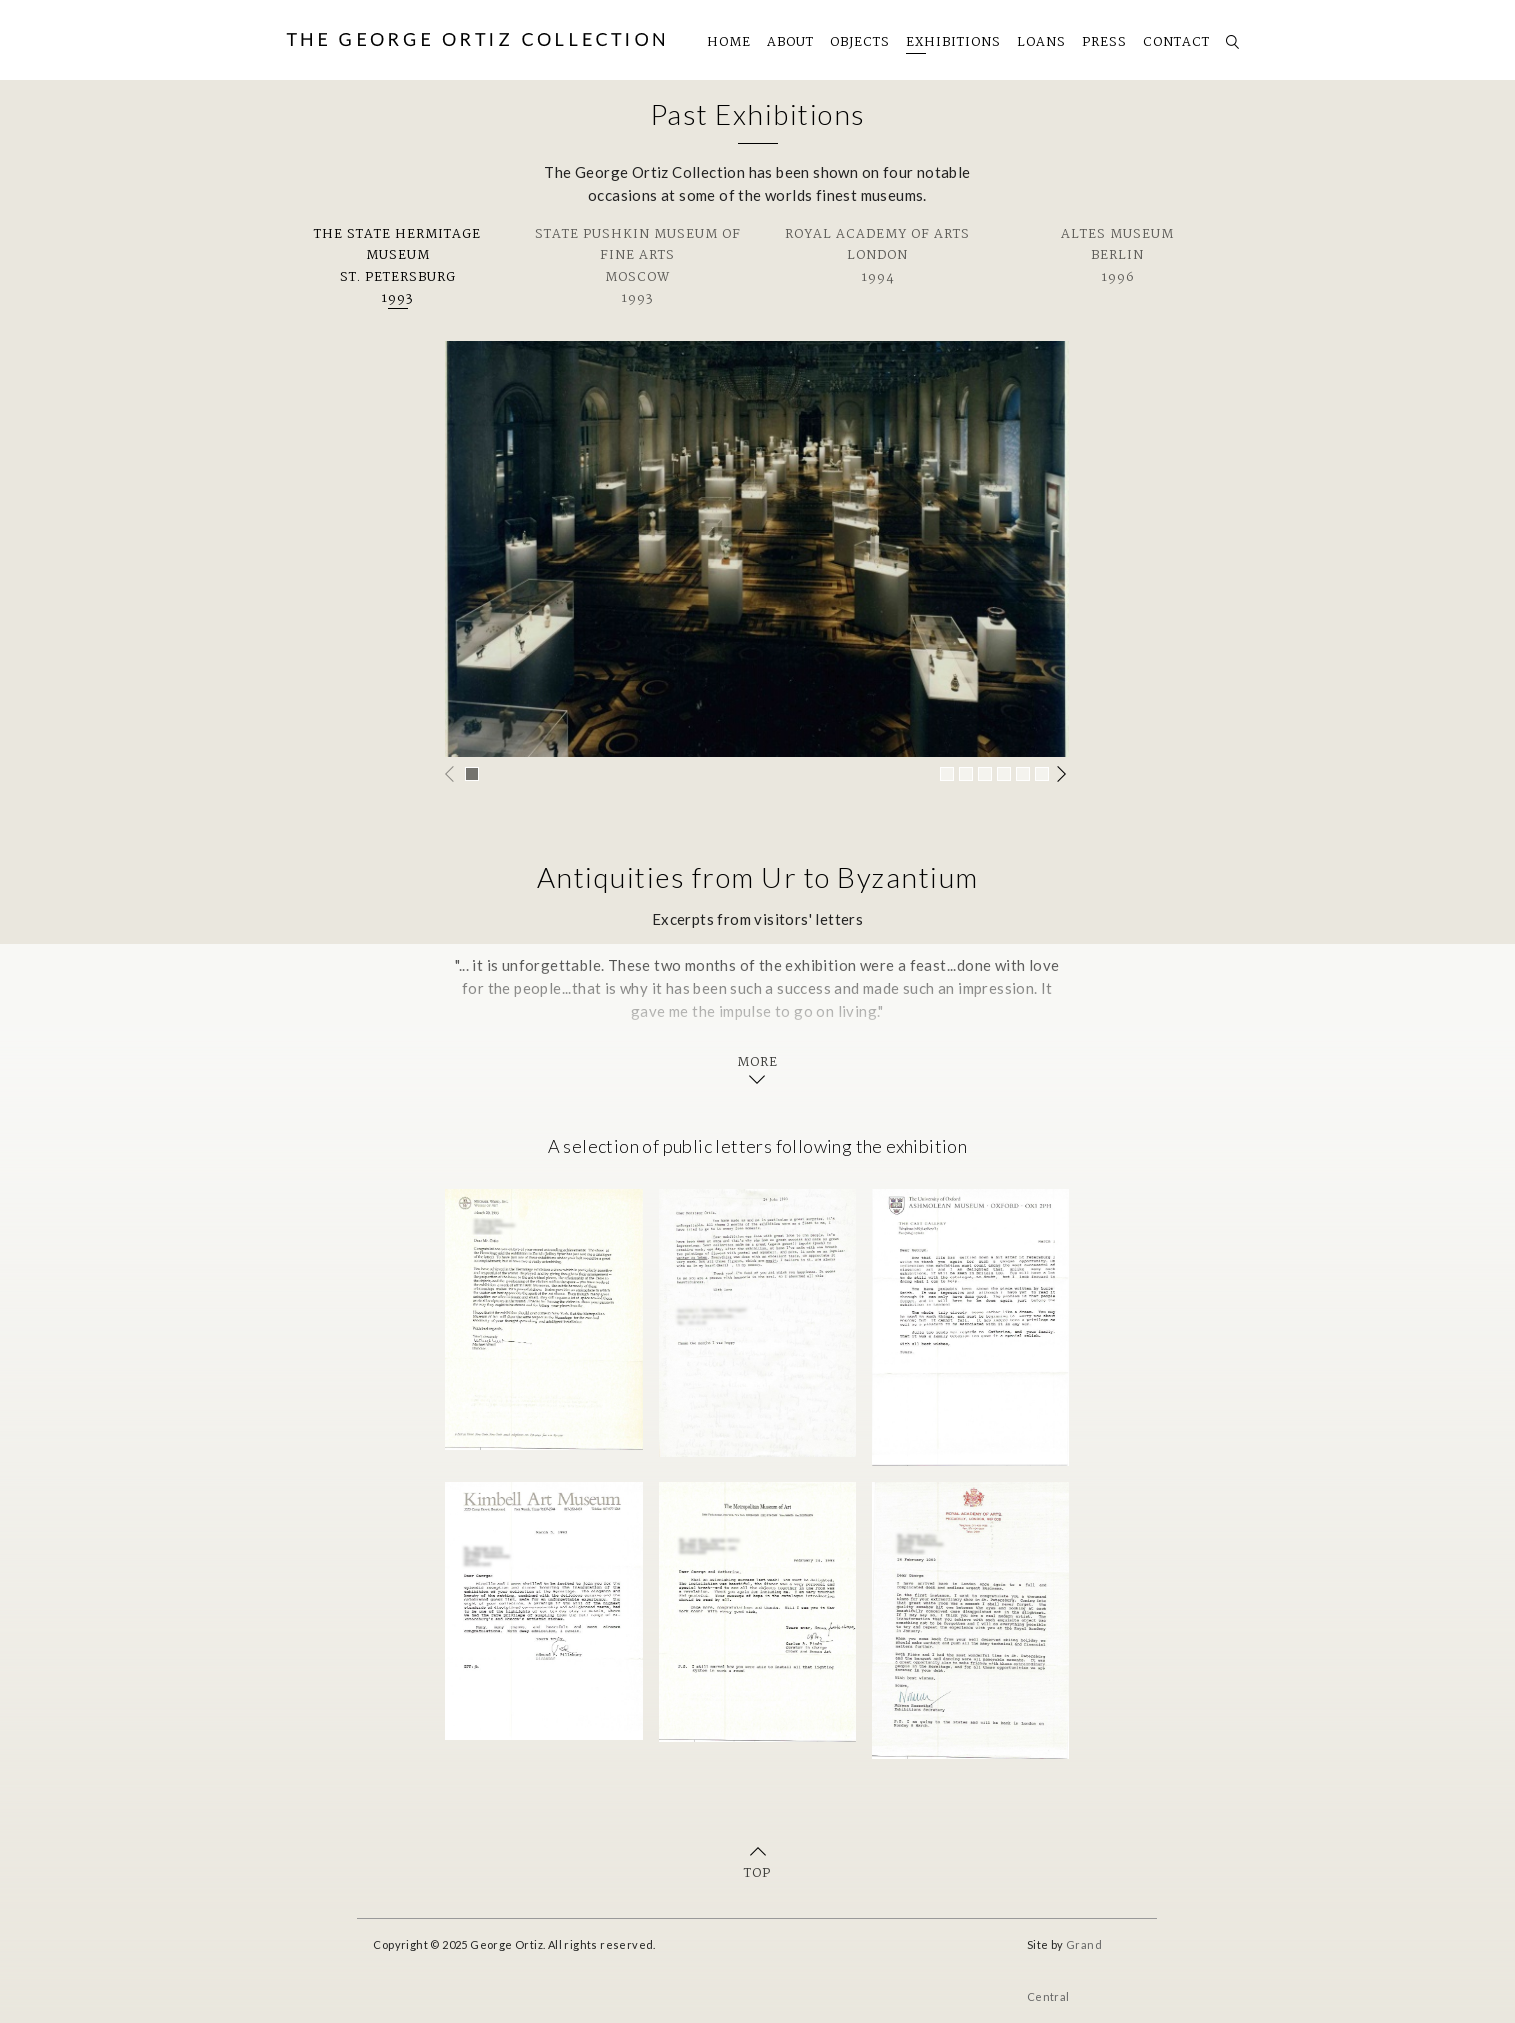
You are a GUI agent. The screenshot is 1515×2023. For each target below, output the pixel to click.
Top (757, 1873)
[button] (472, 774)
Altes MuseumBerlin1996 (1117, 256)
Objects (860, 42)
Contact (1176, 42)
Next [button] (1063, 774)
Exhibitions (953, 42)
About (790, 42)
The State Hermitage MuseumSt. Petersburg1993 (397, 266)
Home (729, 42)
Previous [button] (451, 774)
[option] (757, 549)
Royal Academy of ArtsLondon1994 (877, 256)
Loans (1041, 42)
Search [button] (1228, 35)
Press (1104, 42)
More (757, 1063)
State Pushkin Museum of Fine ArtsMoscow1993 (638, 266)
